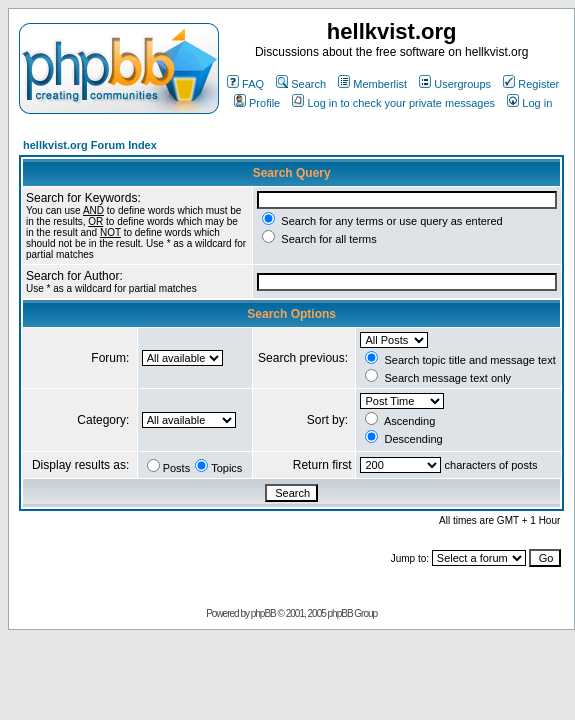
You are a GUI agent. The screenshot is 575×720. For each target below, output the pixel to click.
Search (301, 84)
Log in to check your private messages (393, 103)
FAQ (245, 84)
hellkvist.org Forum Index (90, 145)
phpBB (263, 613)
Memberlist (372, 84)
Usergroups (455, 84)
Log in (529, 103)
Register (531, 84)
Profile (257, 103)
